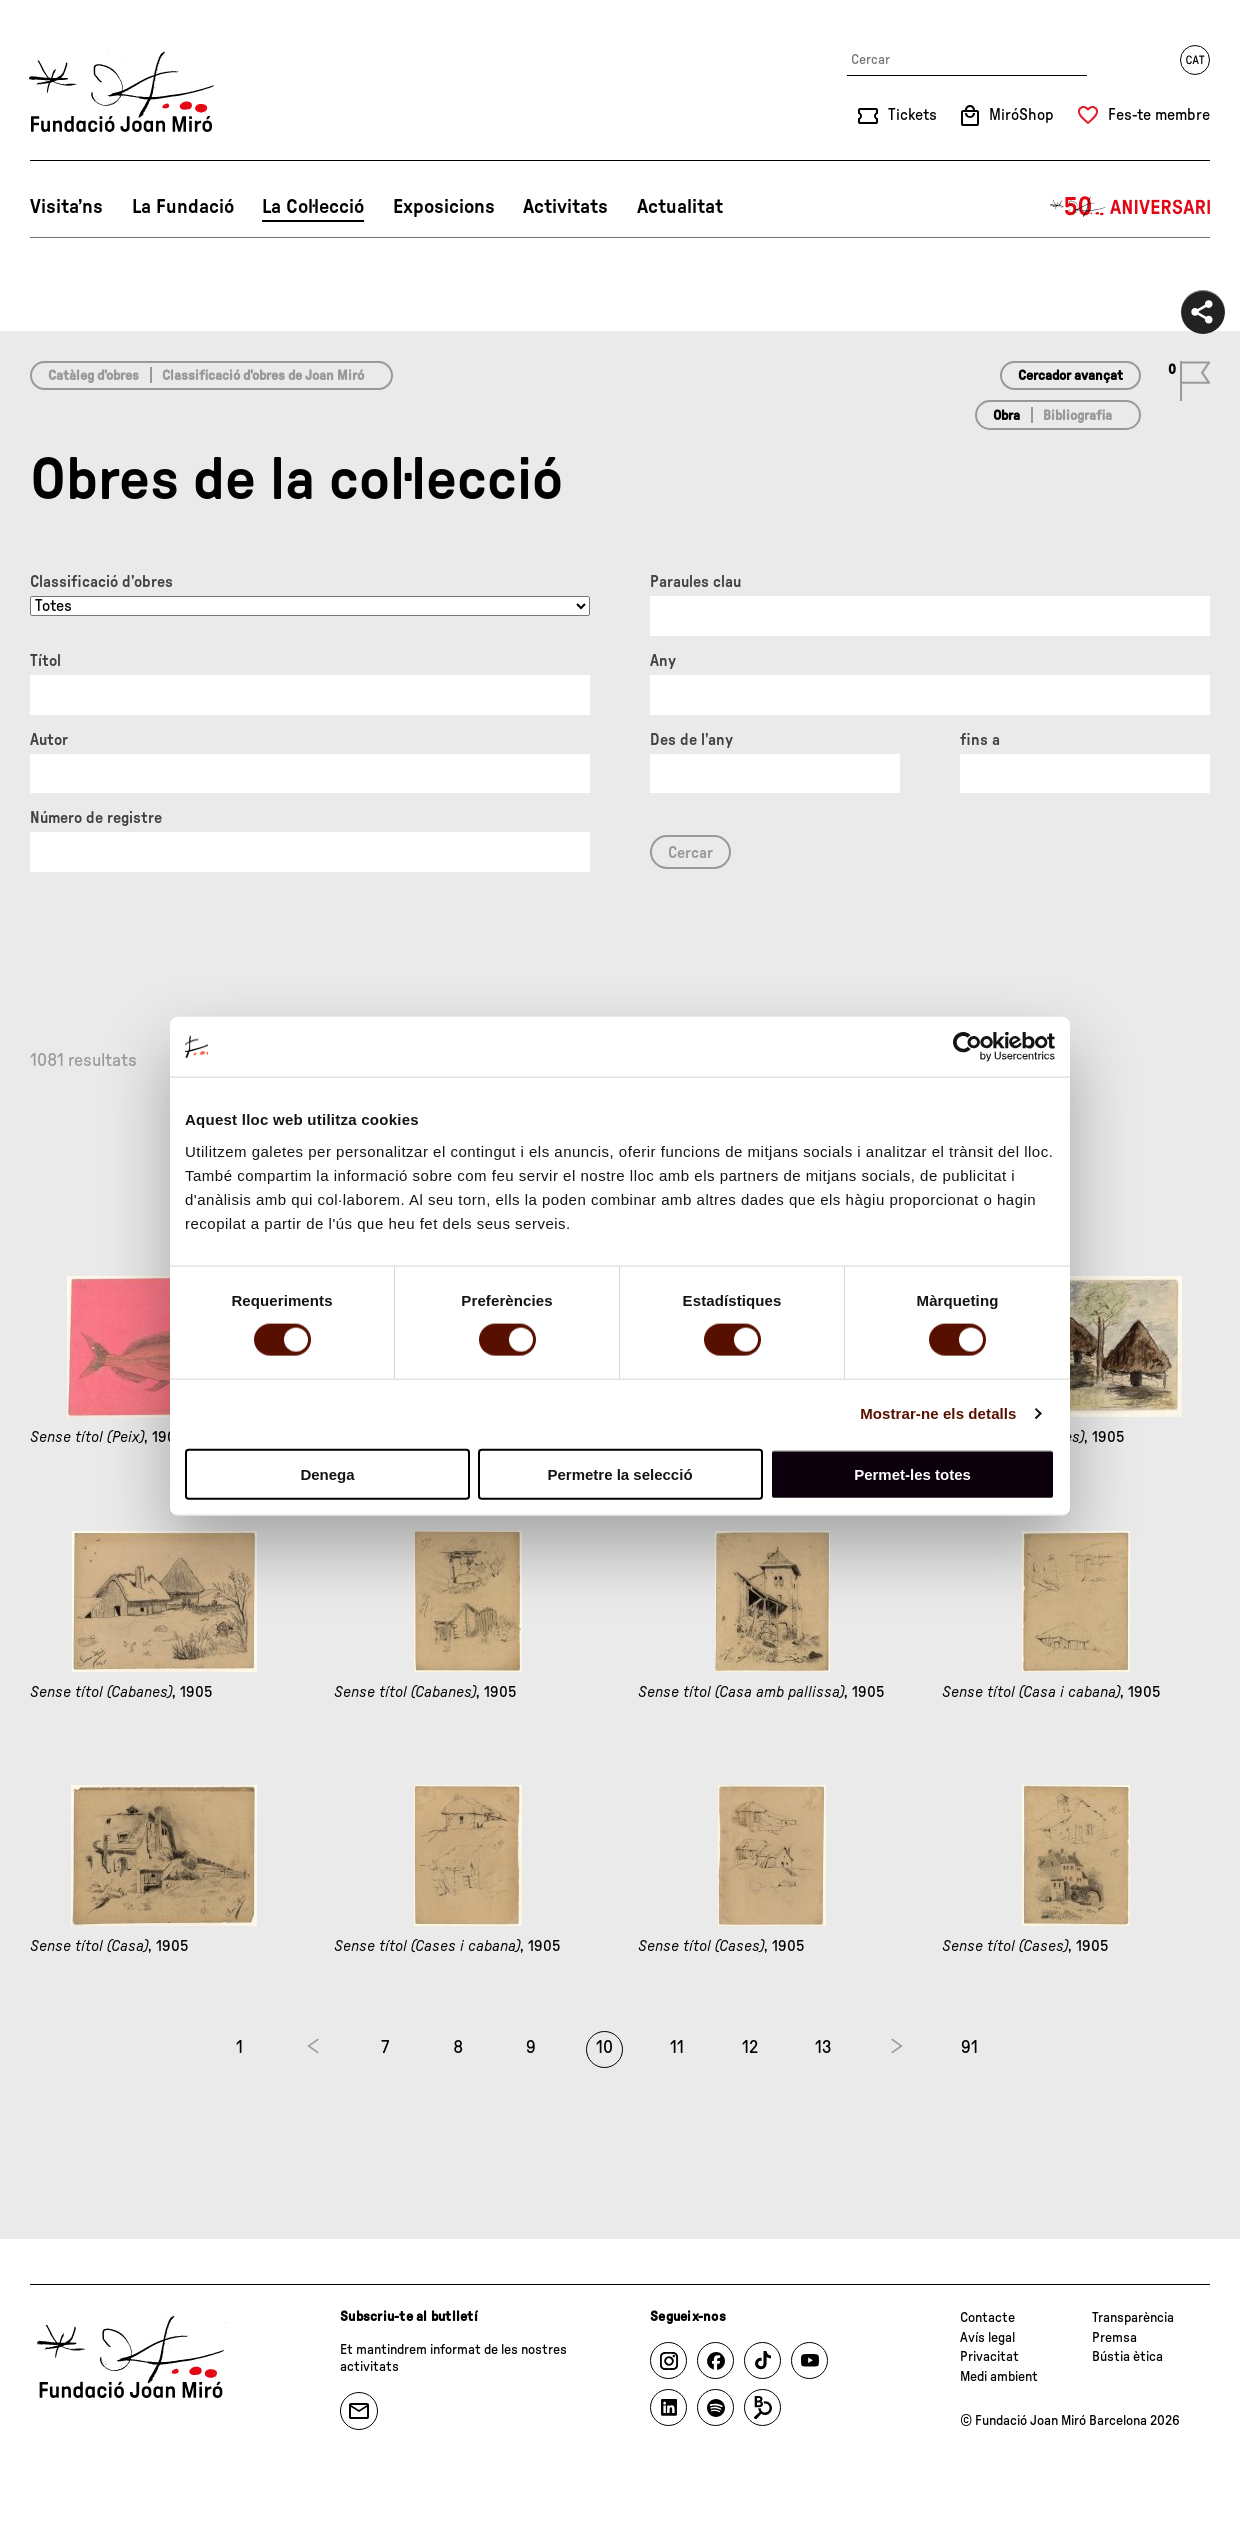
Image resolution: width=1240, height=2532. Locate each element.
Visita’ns (66, 207)
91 (969, 2048)
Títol (45, 661)
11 (677, 2048)
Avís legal (987, 2338)
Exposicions (444, 207)
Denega (327, 1473)
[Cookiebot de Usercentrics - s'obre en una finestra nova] (967, 1047)
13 (823, 2048)
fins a (980, 740)
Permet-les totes (912, 1473)
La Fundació (183, 207)
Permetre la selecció (619, 1473)
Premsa (1114, 2338)
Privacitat (989, 2357)
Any (663, 661)
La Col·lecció (313, 207)
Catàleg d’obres (93, 376)
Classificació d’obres (101, 582)
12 (750, 2048)
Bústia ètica (1127, 2357)
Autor (49, 740)
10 (604, 2048)
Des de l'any (691, 740)
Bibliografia (1077, 416)
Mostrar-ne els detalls (938, 1413)
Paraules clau (695, 582)
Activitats (565, 207)
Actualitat (680, 207)
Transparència (1133, 2318)
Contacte (987, 2318)
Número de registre (96, 818)
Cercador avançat (1070, 376)
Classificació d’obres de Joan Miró (263, 376)
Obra (1006, 416)
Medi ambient (999, 2377)
